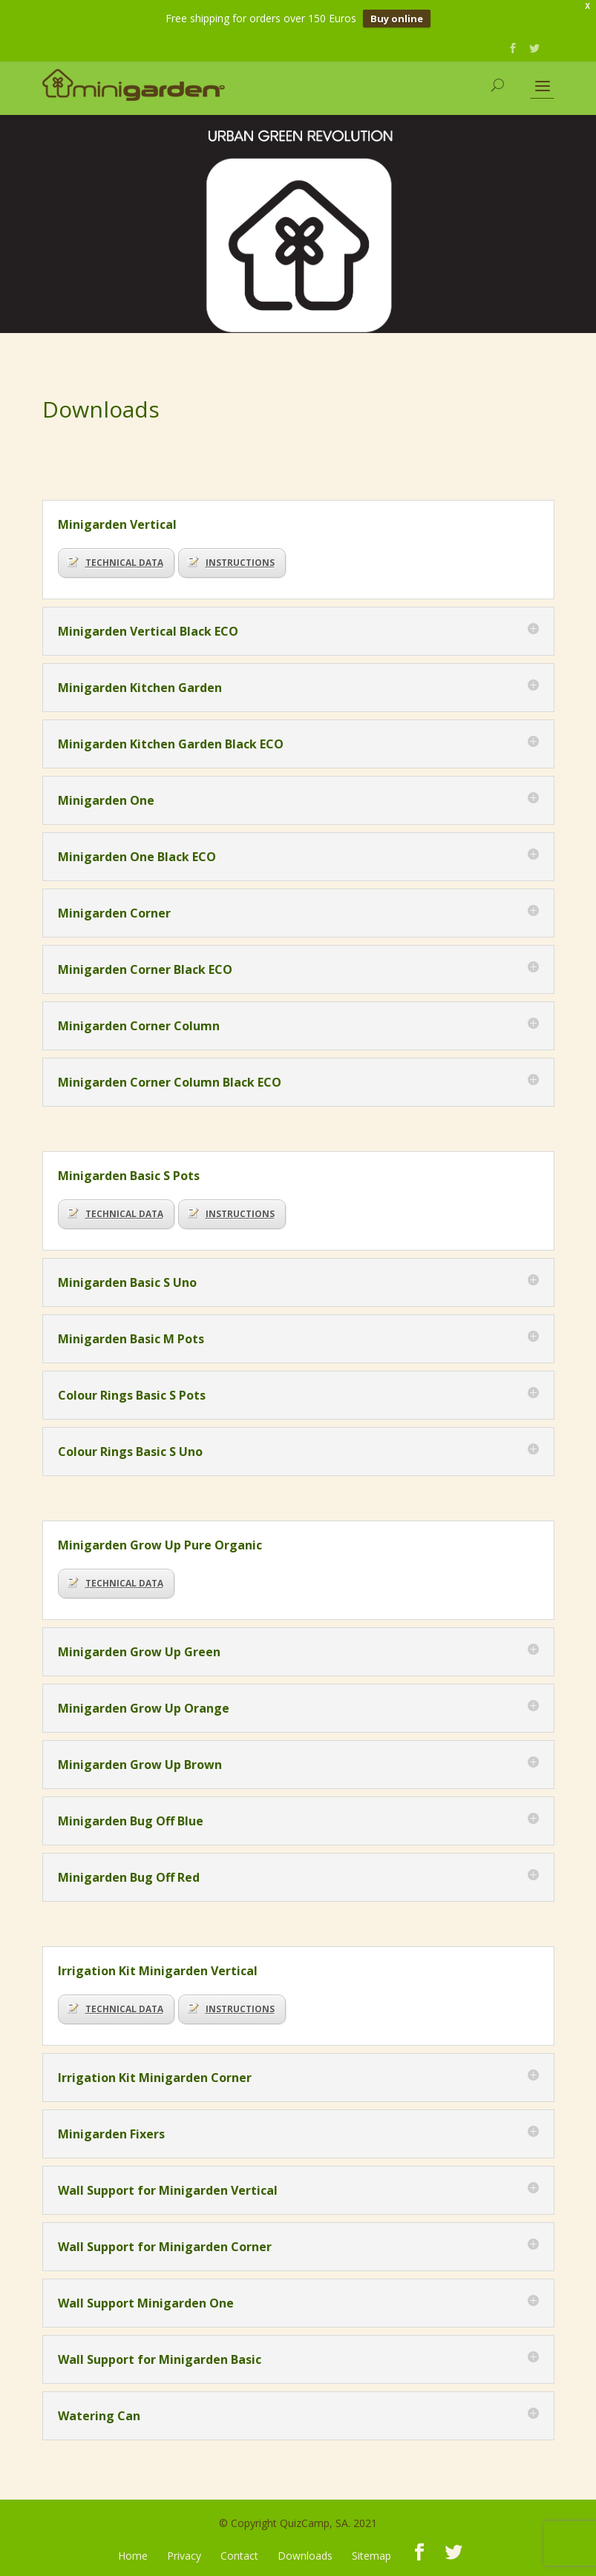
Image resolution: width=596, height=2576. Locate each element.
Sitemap (371, 2556)
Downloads (305, 2556)
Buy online (396, 18)
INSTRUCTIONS (231, 562)
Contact (239, 2556)
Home (133, 2556)
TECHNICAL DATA (115, 562)
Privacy (184, 2556)
